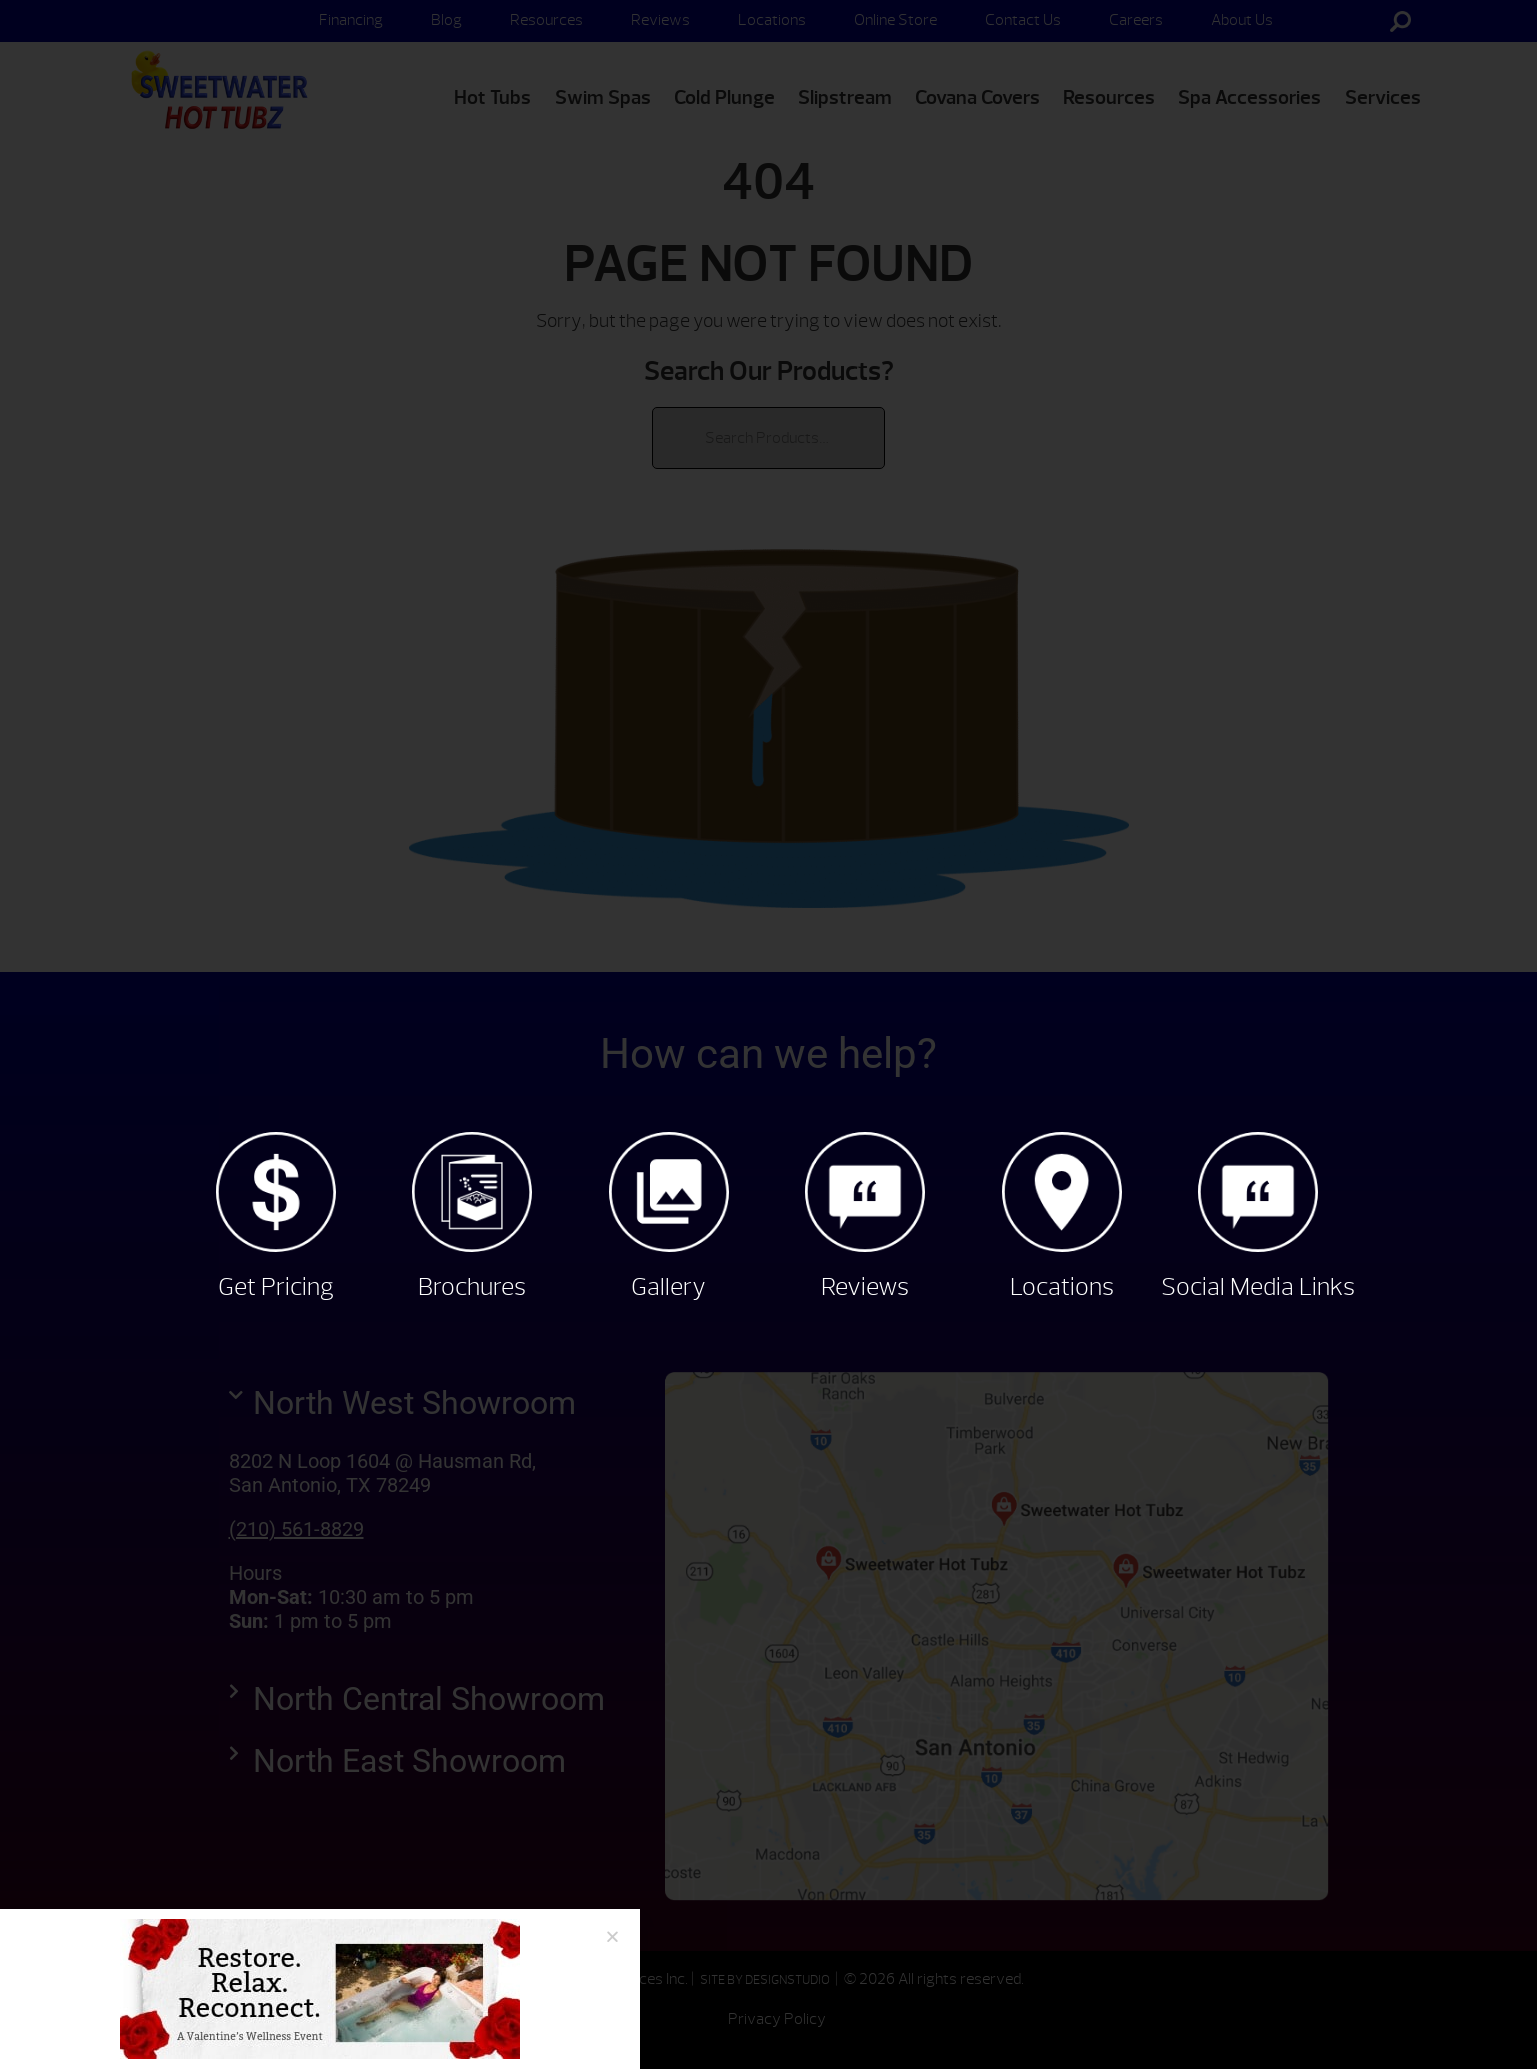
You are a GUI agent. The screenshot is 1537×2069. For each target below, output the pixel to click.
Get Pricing (276, 1287)
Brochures (472, 1287)
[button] (612, 1936)
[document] (768, 1034)
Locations (1062, 1287)
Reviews (865, 1287)
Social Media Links (1258, 1287)
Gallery (668, 1287)
